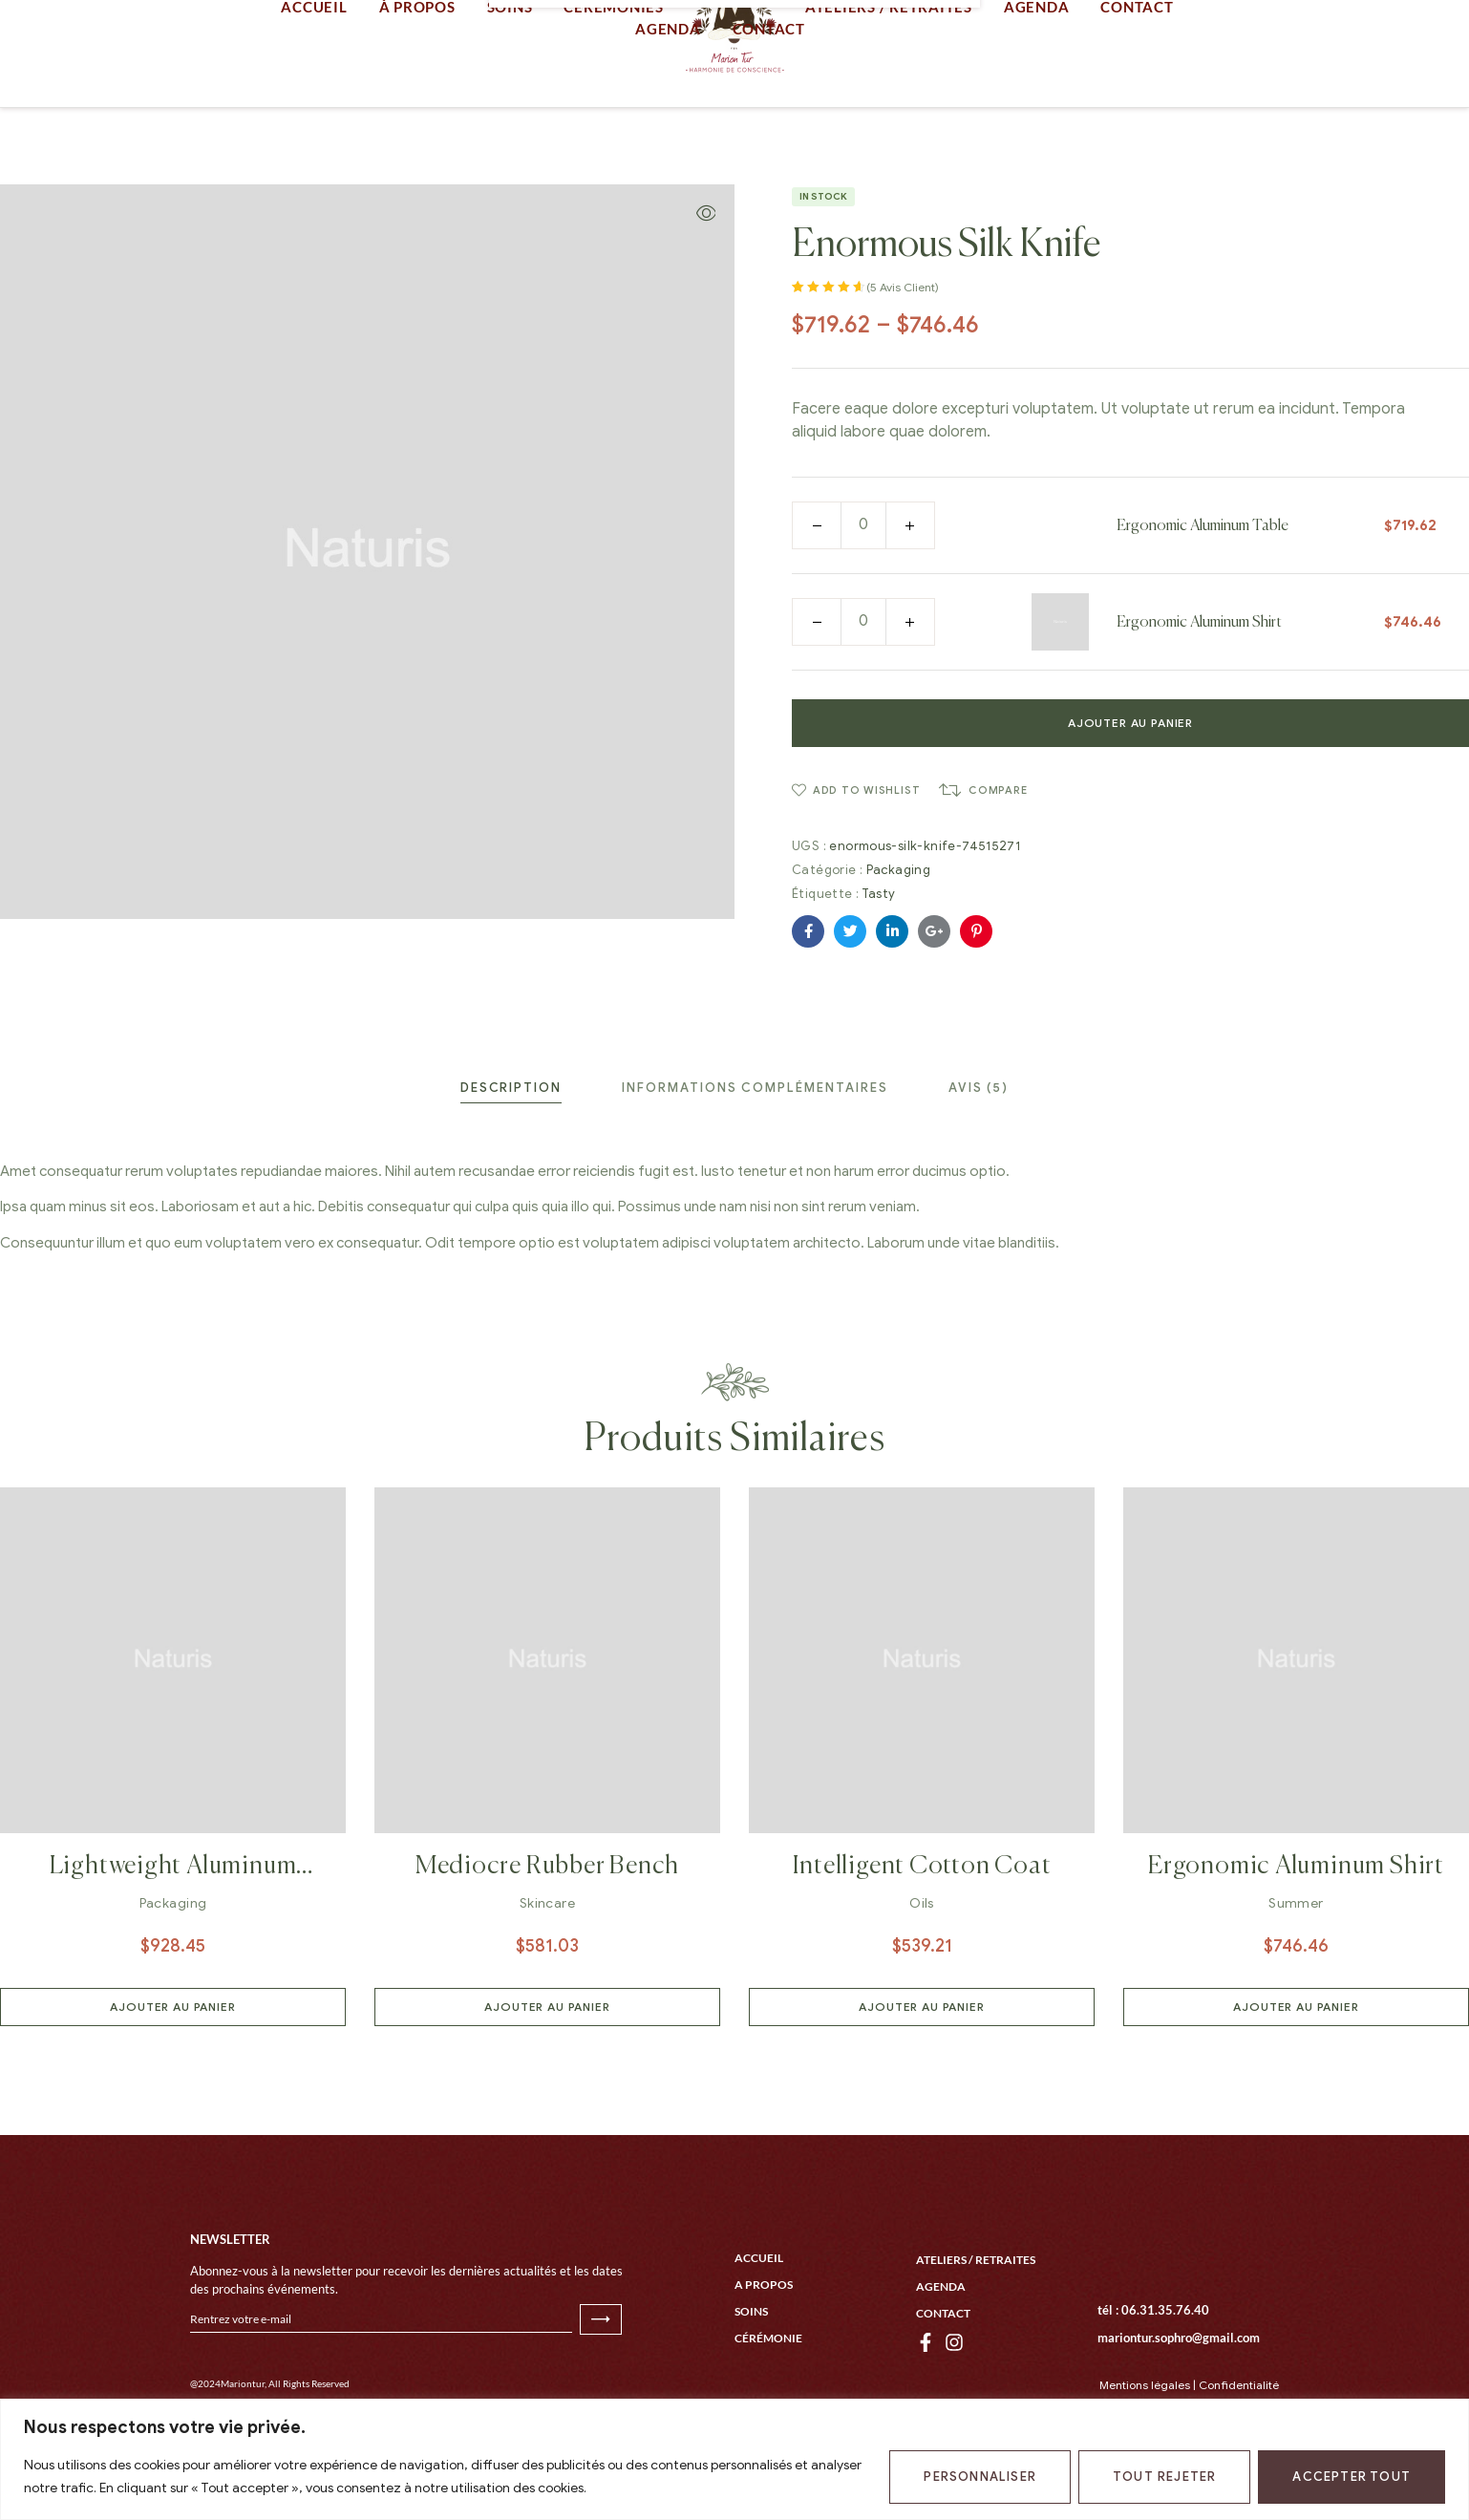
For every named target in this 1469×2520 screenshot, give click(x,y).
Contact (943, 2370)
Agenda (941, 2344)
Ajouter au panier (1130, 799)
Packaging (898, 946)
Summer (1296, 1980)
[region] (734, 2459)
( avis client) (902, 363)
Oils (921, 1980)
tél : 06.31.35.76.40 (1153, 2367)
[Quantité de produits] (863, 601)
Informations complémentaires (755, 1164)
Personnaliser (980, 2476)
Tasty (879, 970)
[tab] (511, 1164)
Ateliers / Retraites (975, 2317)
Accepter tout (1351, 2476)
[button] (705, 289)
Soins (751, 2368)
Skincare (547, 1980)
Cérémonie (768, 2395)
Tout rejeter (1164, 2476)
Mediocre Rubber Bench (547, 1943)
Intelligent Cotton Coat (922, 1943)
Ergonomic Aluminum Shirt (1199, 699)
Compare (998, 866)
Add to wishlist (867, 866)
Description (511, 1164)
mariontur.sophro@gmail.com (1178, 2395)
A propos (763, 2342)
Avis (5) (979, 1164)
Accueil (758, 2315)
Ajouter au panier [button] (172, 2083)
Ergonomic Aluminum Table (1202, 602)
